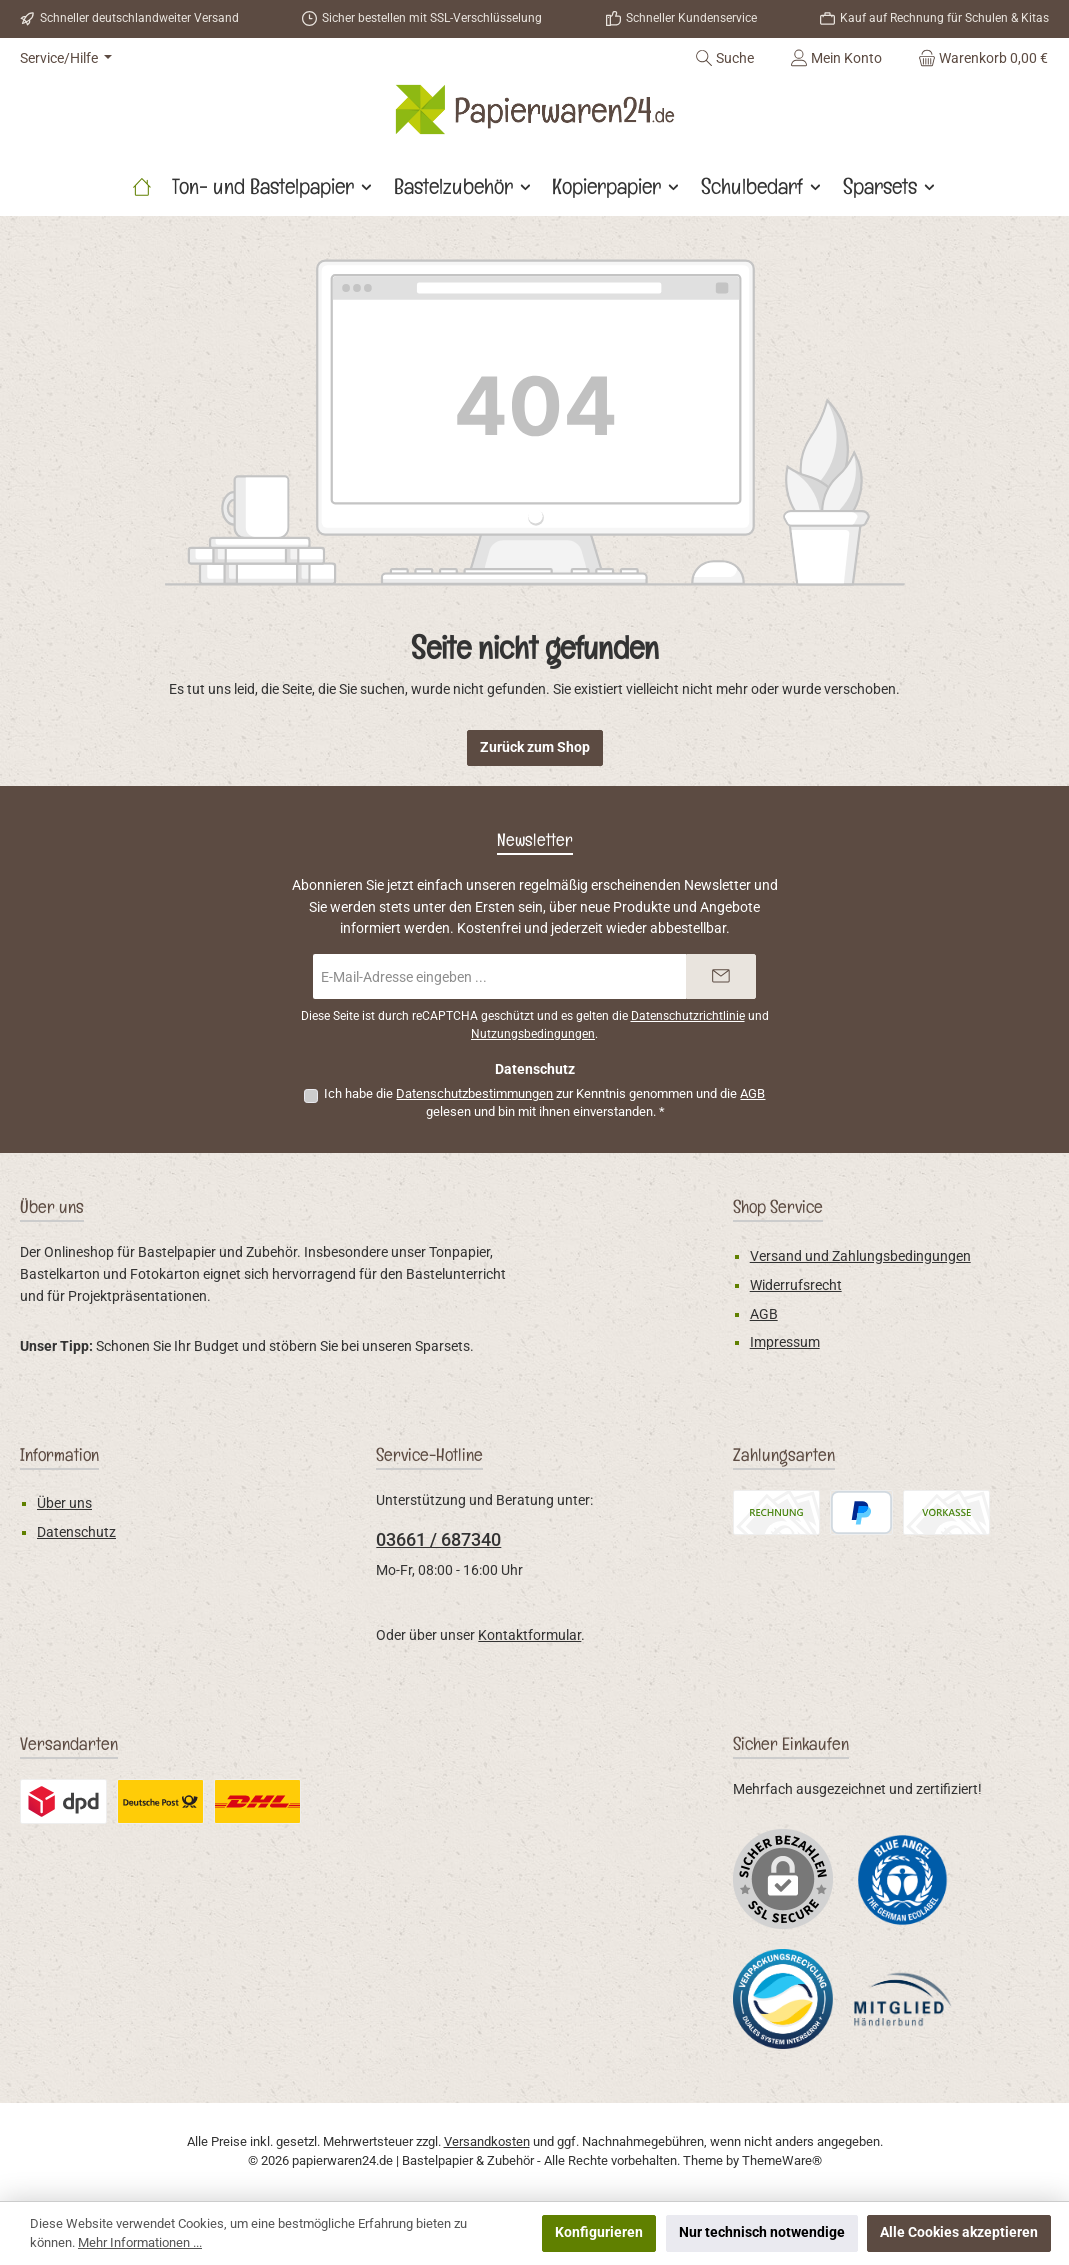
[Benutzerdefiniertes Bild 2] (783, 1999)
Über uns (64, 1503)
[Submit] (721, 976)
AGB (752, 1093)
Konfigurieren (599, 2232)
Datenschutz (76, 1532)
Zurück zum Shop (535, 747)
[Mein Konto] (836, 58)
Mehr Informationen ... (140, 2242)
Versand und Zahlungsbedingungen (860, 1256)
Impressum (785, 1342)
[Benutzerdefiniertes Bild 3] (903, 1999)
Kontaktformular (529, 1635)
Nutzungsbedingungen (533, 1034)
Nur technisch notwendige (762, 2232)
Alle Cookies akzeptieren (959, 2232)
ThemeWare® (782, 2160)
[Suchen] (724, 58)
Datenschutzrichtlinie (688, 1016)
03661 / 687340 (438, 1539)
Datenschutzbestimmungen (474, 1093)
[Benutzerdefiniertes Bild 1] (903, 1878)
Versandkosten (487, 2141)
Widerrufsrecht (796, 1285)
